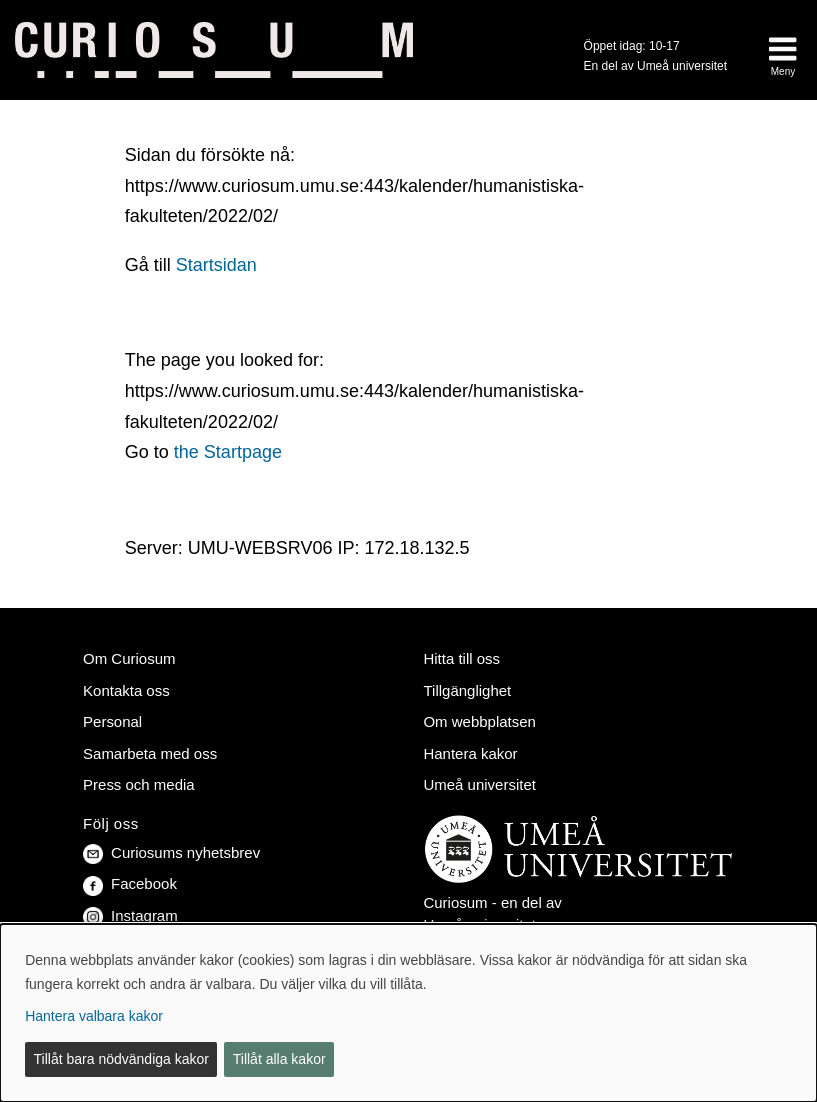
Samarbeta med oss (150, 753)
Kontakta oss (126, 690)
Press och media (139, 784)
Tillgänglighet (467, 690)
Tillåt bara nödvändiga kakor (121, 1059)
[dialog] (408, 1013)
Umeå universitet (479, 784)
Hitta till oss (461, 658)
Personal (112, 721)
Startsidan (216, 265)
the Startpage (228, 452)
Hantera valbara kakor (94, 1016)
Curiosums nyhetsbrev (171, 852)
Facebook (130, 883)
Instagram (130, 915)
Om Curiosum (129, 658)
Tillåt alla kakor (279, 1059)
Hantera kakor (470, 753)
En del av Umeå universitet (655, 66)
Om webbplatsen (479, 721)
